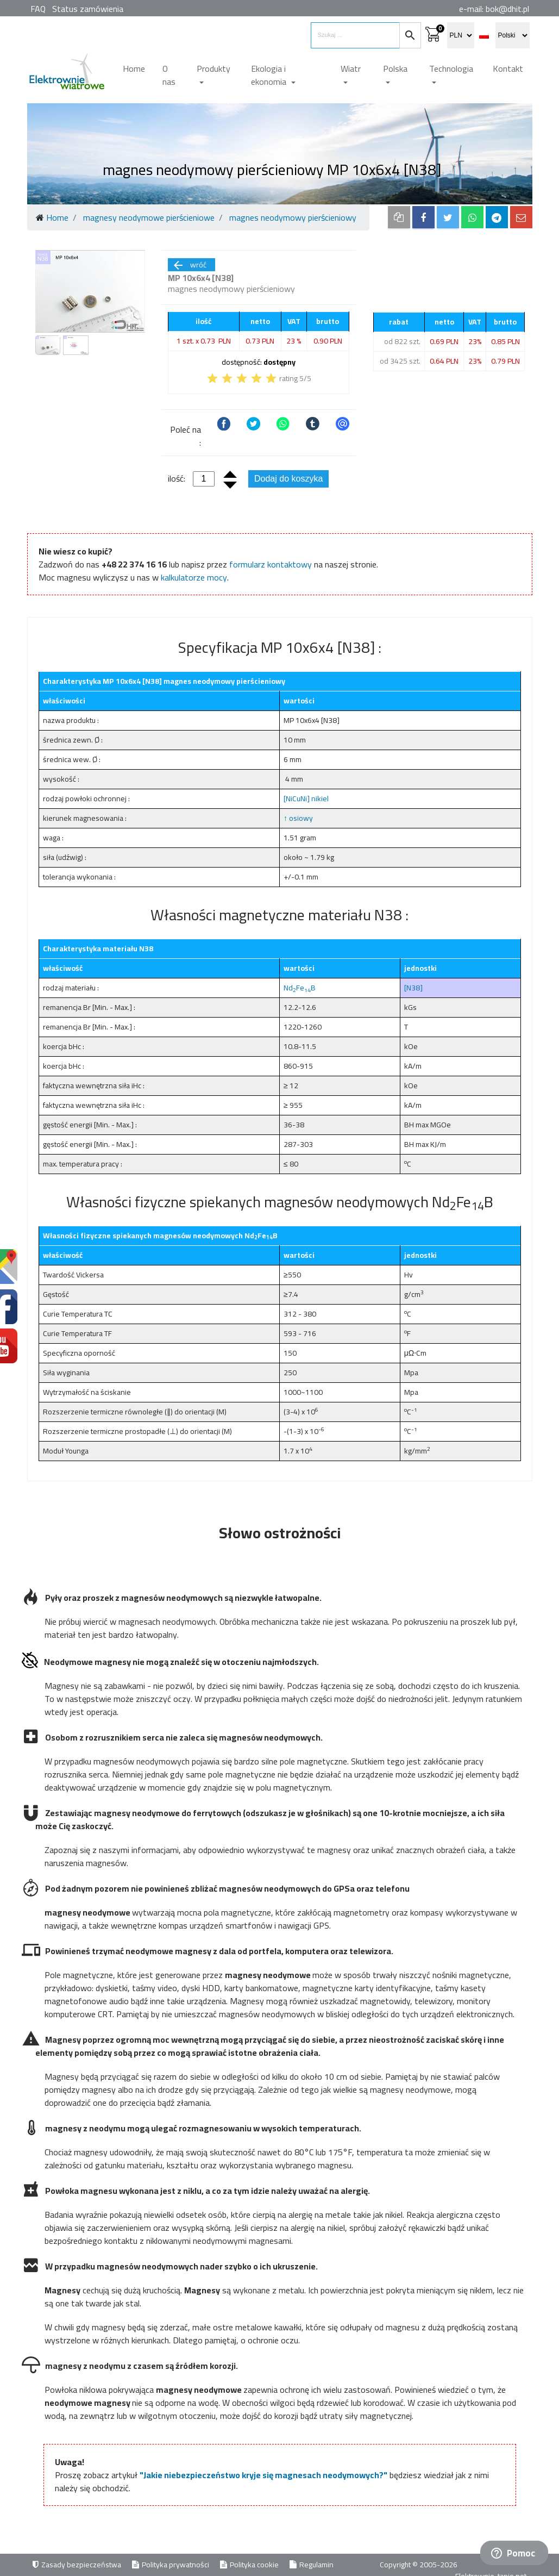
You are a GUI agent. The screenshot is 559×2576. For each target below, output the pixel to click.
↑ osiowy (298, 818)
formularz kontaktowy (270, 564)
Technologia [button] (451, 68)
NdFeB (300, 988)
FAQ (38, 9)
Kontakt (508, 68)
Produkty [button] (213, 68)
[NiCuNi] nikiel (306, 798)
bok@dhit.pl (507, 9)
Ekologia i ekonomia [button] (269, 75)
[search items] (355, 35)
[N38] (413, 988)
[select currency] (460, 35)
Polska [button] (395, 68)
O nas (168, 75)
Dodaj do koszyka (288, 478)
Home (134, 68)
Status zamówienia (87, 9)
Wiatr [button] (351, 68)
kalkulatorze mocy (194, 577)
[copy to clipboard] (399, 217)
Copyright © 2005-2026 (419, 2565)
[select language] (512, 35)
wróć (189, 264)
